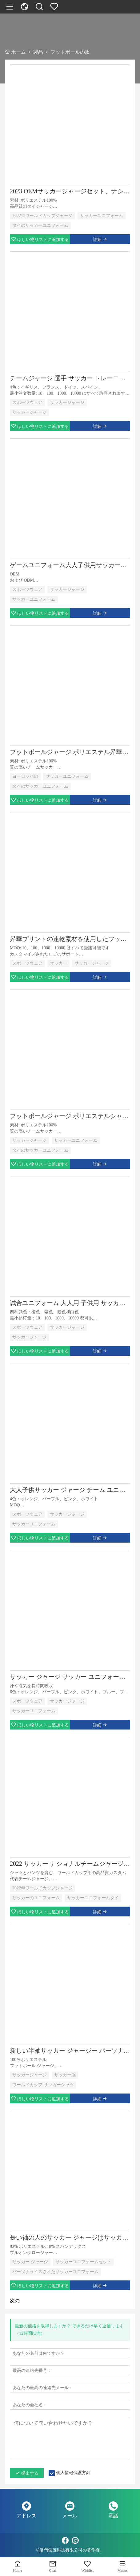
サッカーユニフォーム (101, 215)
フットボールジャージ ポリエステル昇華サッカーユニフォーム (70, 752)
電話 (113, 2515)
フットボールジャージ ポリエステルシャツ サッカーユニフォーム (70, 1116)
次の (15, 2300)
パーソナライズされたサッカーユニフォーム (55, 2271)
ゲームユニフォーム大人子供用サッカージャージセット (70, 565)
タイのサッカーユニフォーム (40, 225)
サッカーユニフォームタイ (93, 1898)
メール (69, 2515)
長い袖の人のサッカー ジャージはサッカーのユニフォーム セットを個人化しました (70, 2237)
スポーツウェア (27, 402)
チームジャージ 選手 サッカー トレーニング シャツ (70, 378)
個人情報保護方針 (73, 2472)
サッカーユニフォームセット (83, 2262)
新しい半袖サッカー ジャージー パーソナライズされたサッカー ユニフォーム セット (70, 2050)
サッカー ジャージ (30, 2262)
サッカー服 (65, 2075)
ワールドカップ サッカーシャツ (43, 2084)
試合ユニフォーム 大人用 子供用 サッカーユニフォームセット (70, 1303)
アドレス (26, 2515)
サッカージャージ (67, 402)
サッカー (58, 963)
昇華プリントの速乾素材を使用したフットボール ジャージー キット (70, 938)
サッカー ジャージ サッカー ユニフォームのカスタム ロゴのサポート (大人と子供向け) (70, 1676)
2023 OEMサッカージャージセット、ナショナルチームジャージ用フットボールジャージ (70, 191)
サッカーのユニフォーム (36, 1898)
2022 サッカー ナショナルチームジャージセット (70, 1863)
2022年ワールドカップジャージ (42, 215)
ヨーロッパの (25, 776)
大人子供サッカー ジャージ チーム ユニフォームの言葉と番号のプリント (70, 1489)
